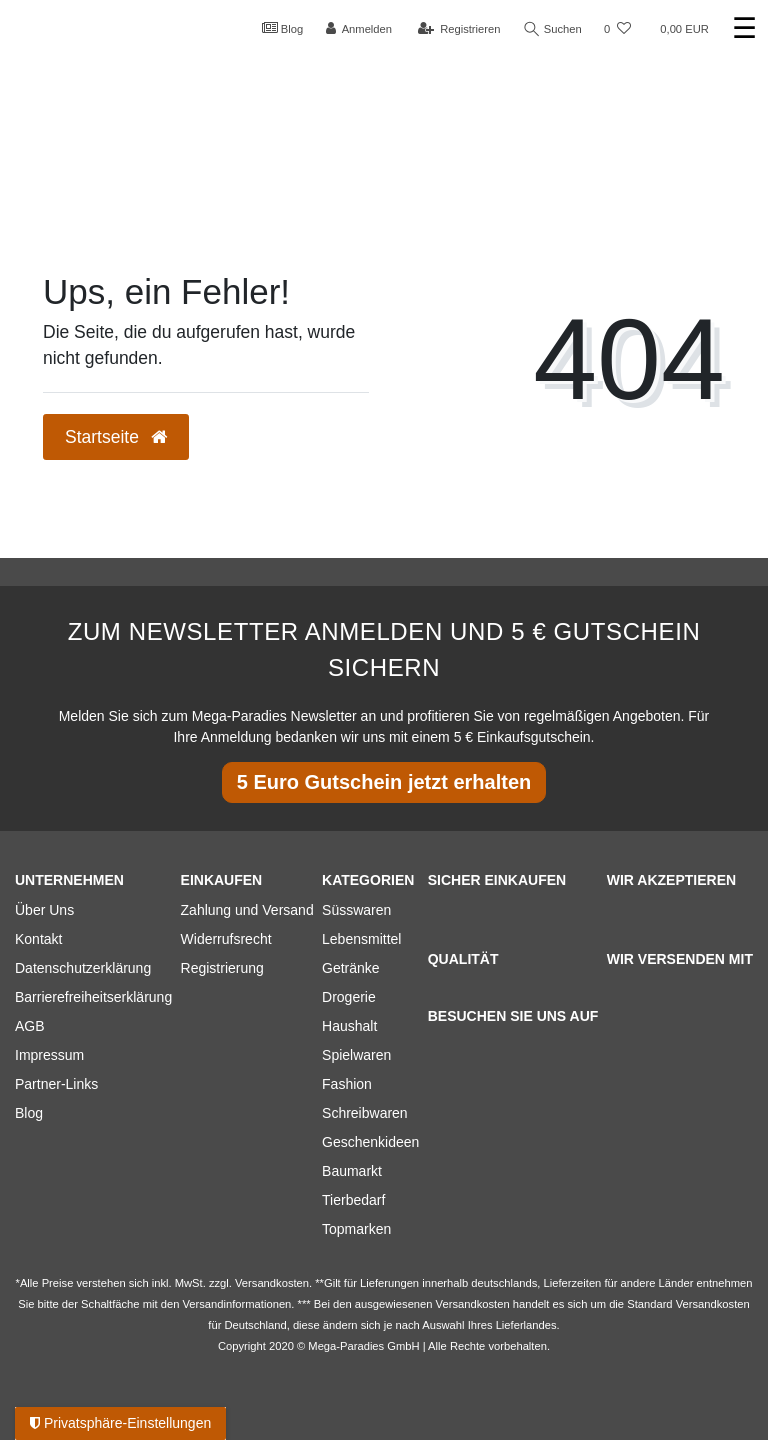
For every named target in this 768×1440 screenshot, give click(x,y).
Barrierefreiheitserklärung (93, 997)
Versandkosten (713, 1304)
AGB (30, 1026)
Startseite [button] (116, 437)
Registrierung (222, 968)
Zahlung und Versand (247, 910)
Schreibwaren (365, 1113)
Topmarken (356, 1229)
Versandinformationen (236, 1304)
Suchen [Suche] (553, 29)
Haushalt (349, 1026)
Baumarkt (352, 1171)
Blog (283, 28)
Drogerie (349, 997)
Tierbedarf (353, 1200)
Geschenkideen (370, 1142)
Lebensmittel (361, 939)
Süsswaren (356, 910)
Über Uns (44, 910)
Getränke (351, 968)
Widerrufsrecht (226, 939)
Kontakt (38, 939)
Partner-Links (56, 1084)
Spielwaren (356, 1055)
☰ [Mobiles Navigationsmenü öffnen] (744, 28)
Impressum (49, 1055)
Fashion (347, 1084)
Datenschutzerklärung (83, 968)
